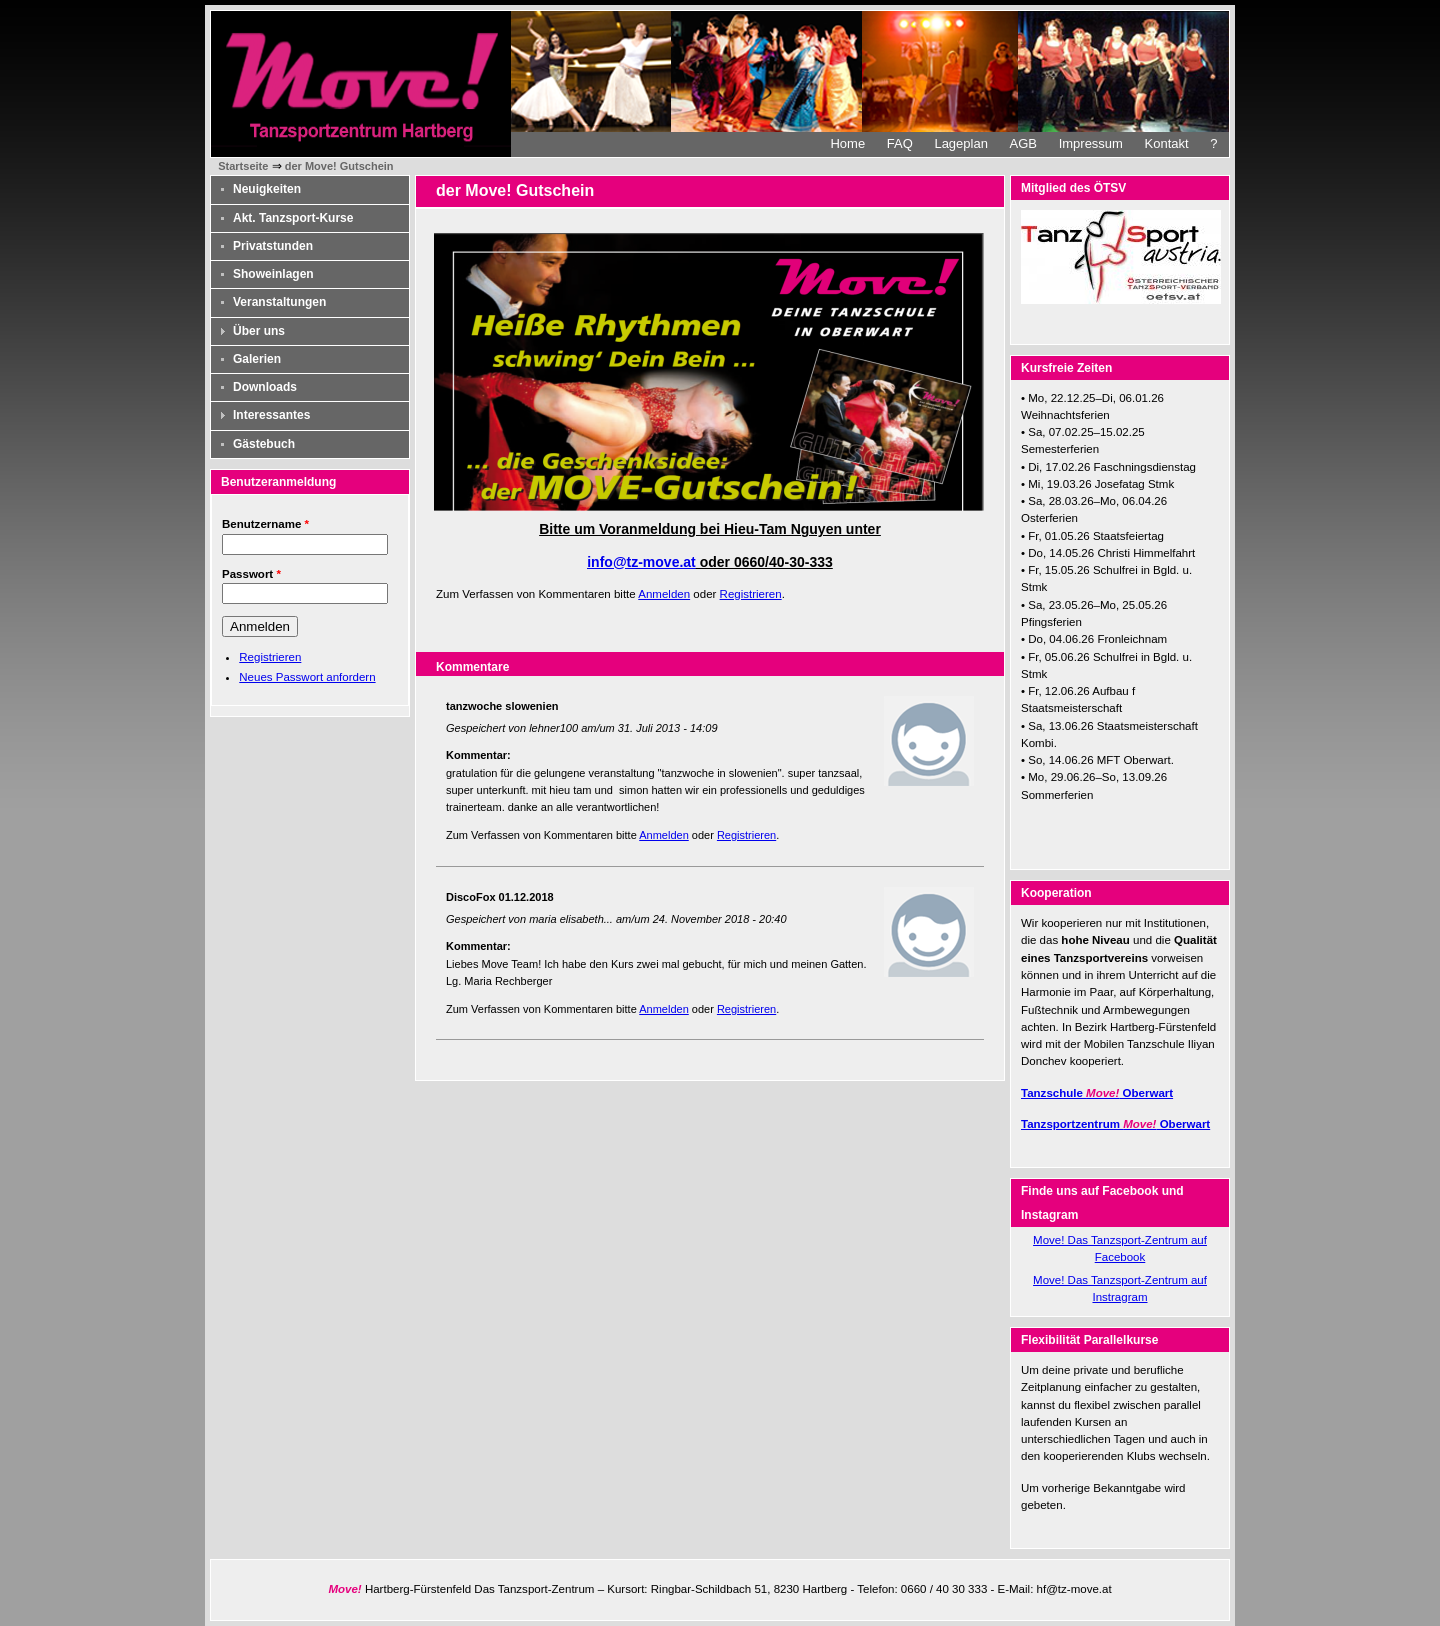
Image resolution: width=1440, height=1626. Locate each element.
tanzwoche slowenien (502, 706)
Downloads (265, 387)
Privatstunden (273, 246)
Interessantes (271, 415)
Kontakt (1167, 143)
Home (847, 143)
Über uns (259, 331)
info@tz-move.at (641, 562)
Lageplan (961, 143)
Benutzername (265, 524)
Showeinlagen (273, 274)
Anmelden (664, 594)
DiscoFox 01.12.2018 (500, 897)
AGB (1023, 143)
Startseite (243, 166)
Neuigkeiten (267, 189)
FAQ (900, 143)
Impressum (1091, 143)
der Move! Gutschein (339, 166)
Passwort (251, 574)
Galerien (257, 359)
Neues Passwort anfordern (307, 677)
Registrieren (270, 657)
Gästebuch (264, 444)
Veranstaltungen (279, 302)
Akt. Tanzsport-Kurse (293, 218)
